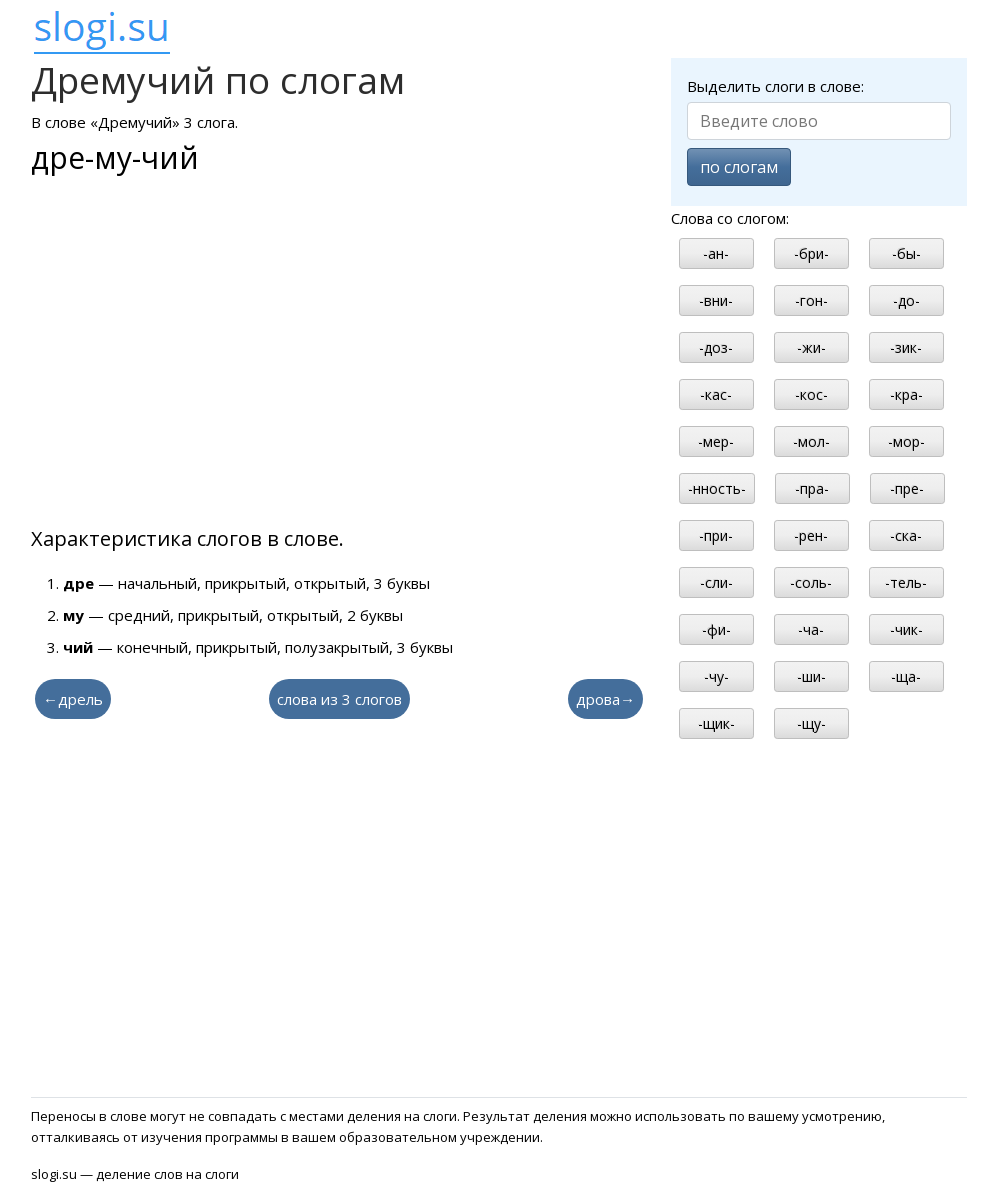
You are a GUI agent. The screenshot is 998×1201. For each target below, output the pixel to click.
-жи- (811, 347)
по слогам (739, 167)
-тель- (906, 582)
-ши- (811, 676)
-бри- (811, 253)
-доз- (716, 347)
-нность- (717, 488)
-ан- (716, 253)
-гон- (811, 300)
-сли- (716, 582)
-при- (716, 535)
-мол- (811, 441)
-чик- (906, 629)
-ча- (811, 629)
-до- (906, 300)
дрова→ (605, 699)
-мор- (906, 441)
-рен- (811, 535)
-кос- (811, 394)
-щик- (716, 723)
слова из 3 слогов (339, 699)
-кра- (906, 394)
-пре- (907, 488)
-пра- (812, 488)
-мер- (716, 441)
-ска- (906, 535)
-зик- (906, 347)
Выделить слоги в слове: (775, 86)
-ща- (906, 676)
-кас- (716, 394)
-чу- (716, 676)
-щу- (811, 723)
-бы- (906, 253)
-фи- (716, 629)
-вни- (716, 300)
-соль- (811, 582)
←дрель (73, 699)
